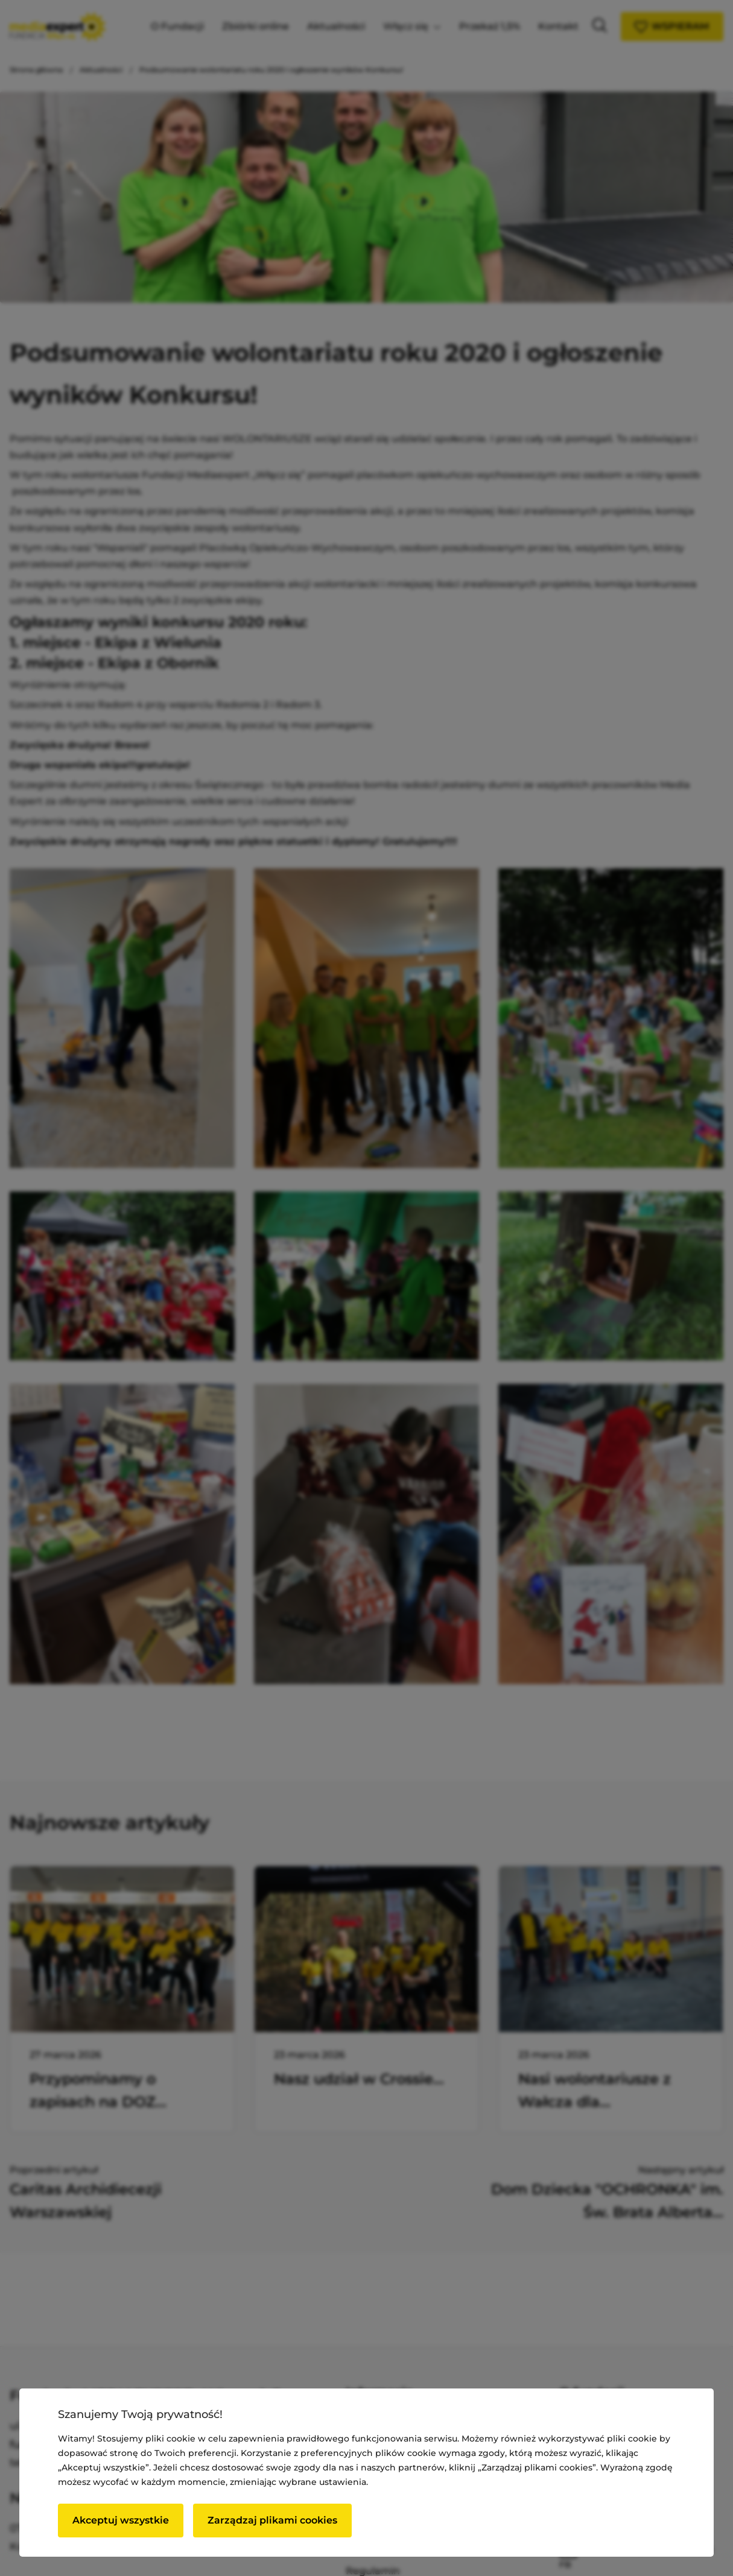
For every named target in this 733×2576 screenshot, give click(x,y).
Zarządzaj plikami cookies (272, 2520)
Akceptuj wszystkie (120, 2520)
